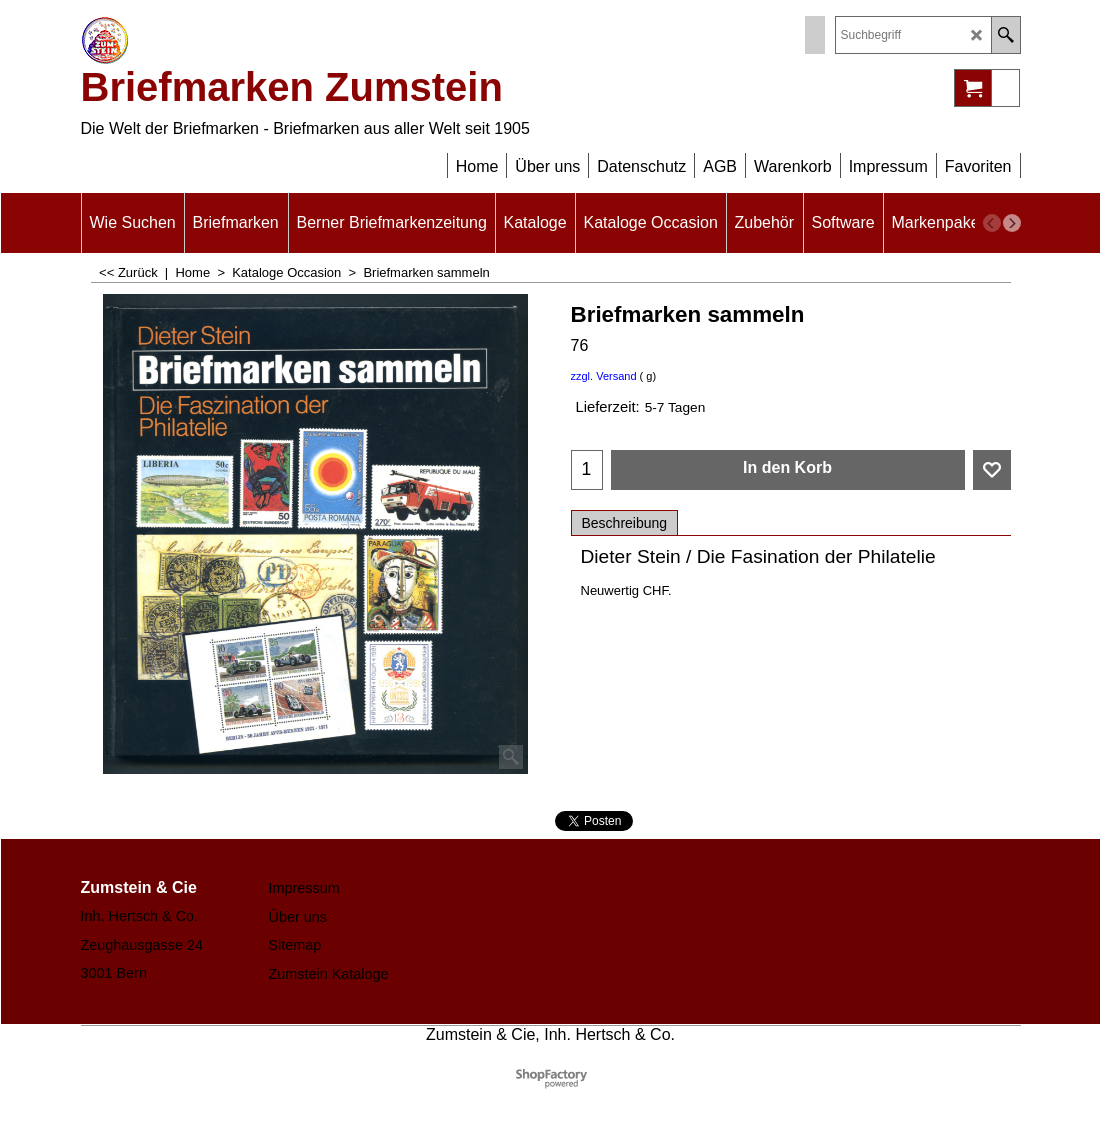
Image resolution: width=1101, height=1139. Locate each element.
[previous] (992, 223)
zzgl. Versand (604, 376)
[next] (1012, 223)
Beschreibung (625, 523)
